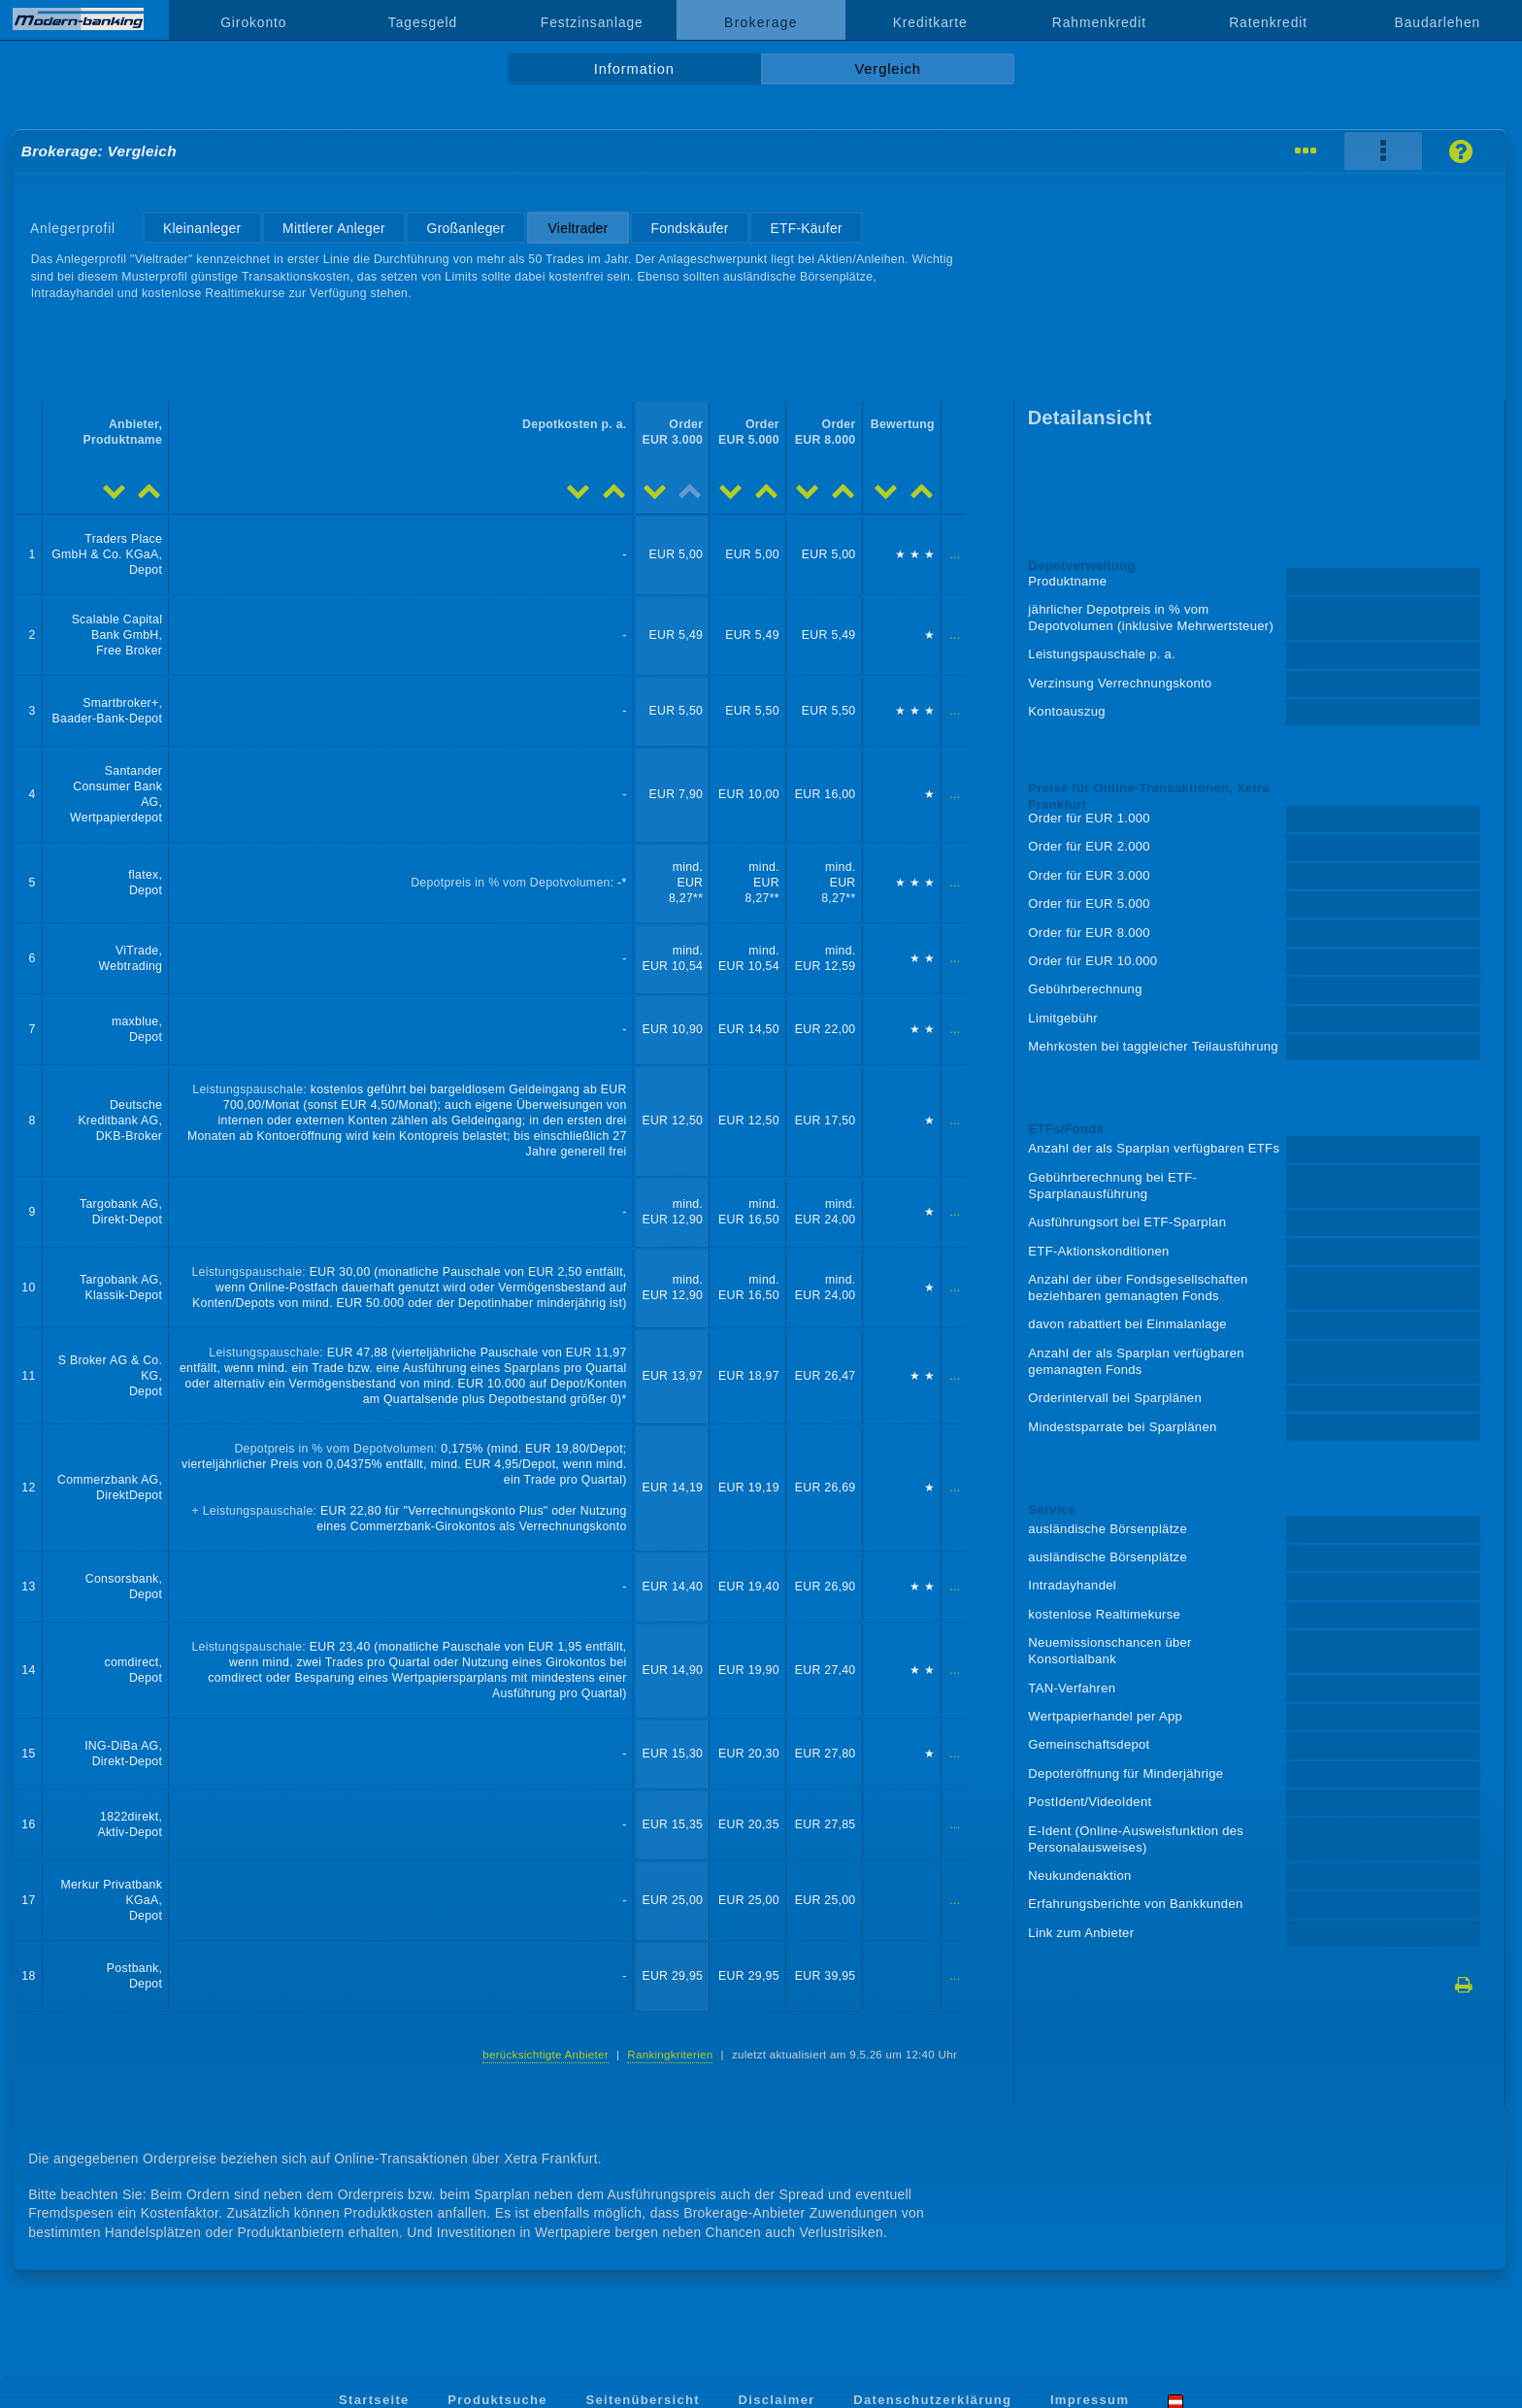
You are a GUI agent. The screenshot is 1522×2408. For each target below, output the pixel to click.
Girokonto (253, 22)
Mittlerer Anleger (333, 228)
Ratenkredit (1268, 22)
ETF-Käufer (806, 228)
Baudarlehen (1438, 22)
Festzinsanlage (592, 22)
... (954, 554)
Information (634, 69)
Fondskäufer (690, 228)
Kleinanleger (202, 228)
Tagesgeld (422, 22)
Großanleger (466, 228)
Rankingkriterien (669, 2054)
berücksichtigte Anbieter (545, 2054)
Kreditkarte (930, 22)
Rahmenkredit (1099, 22)
